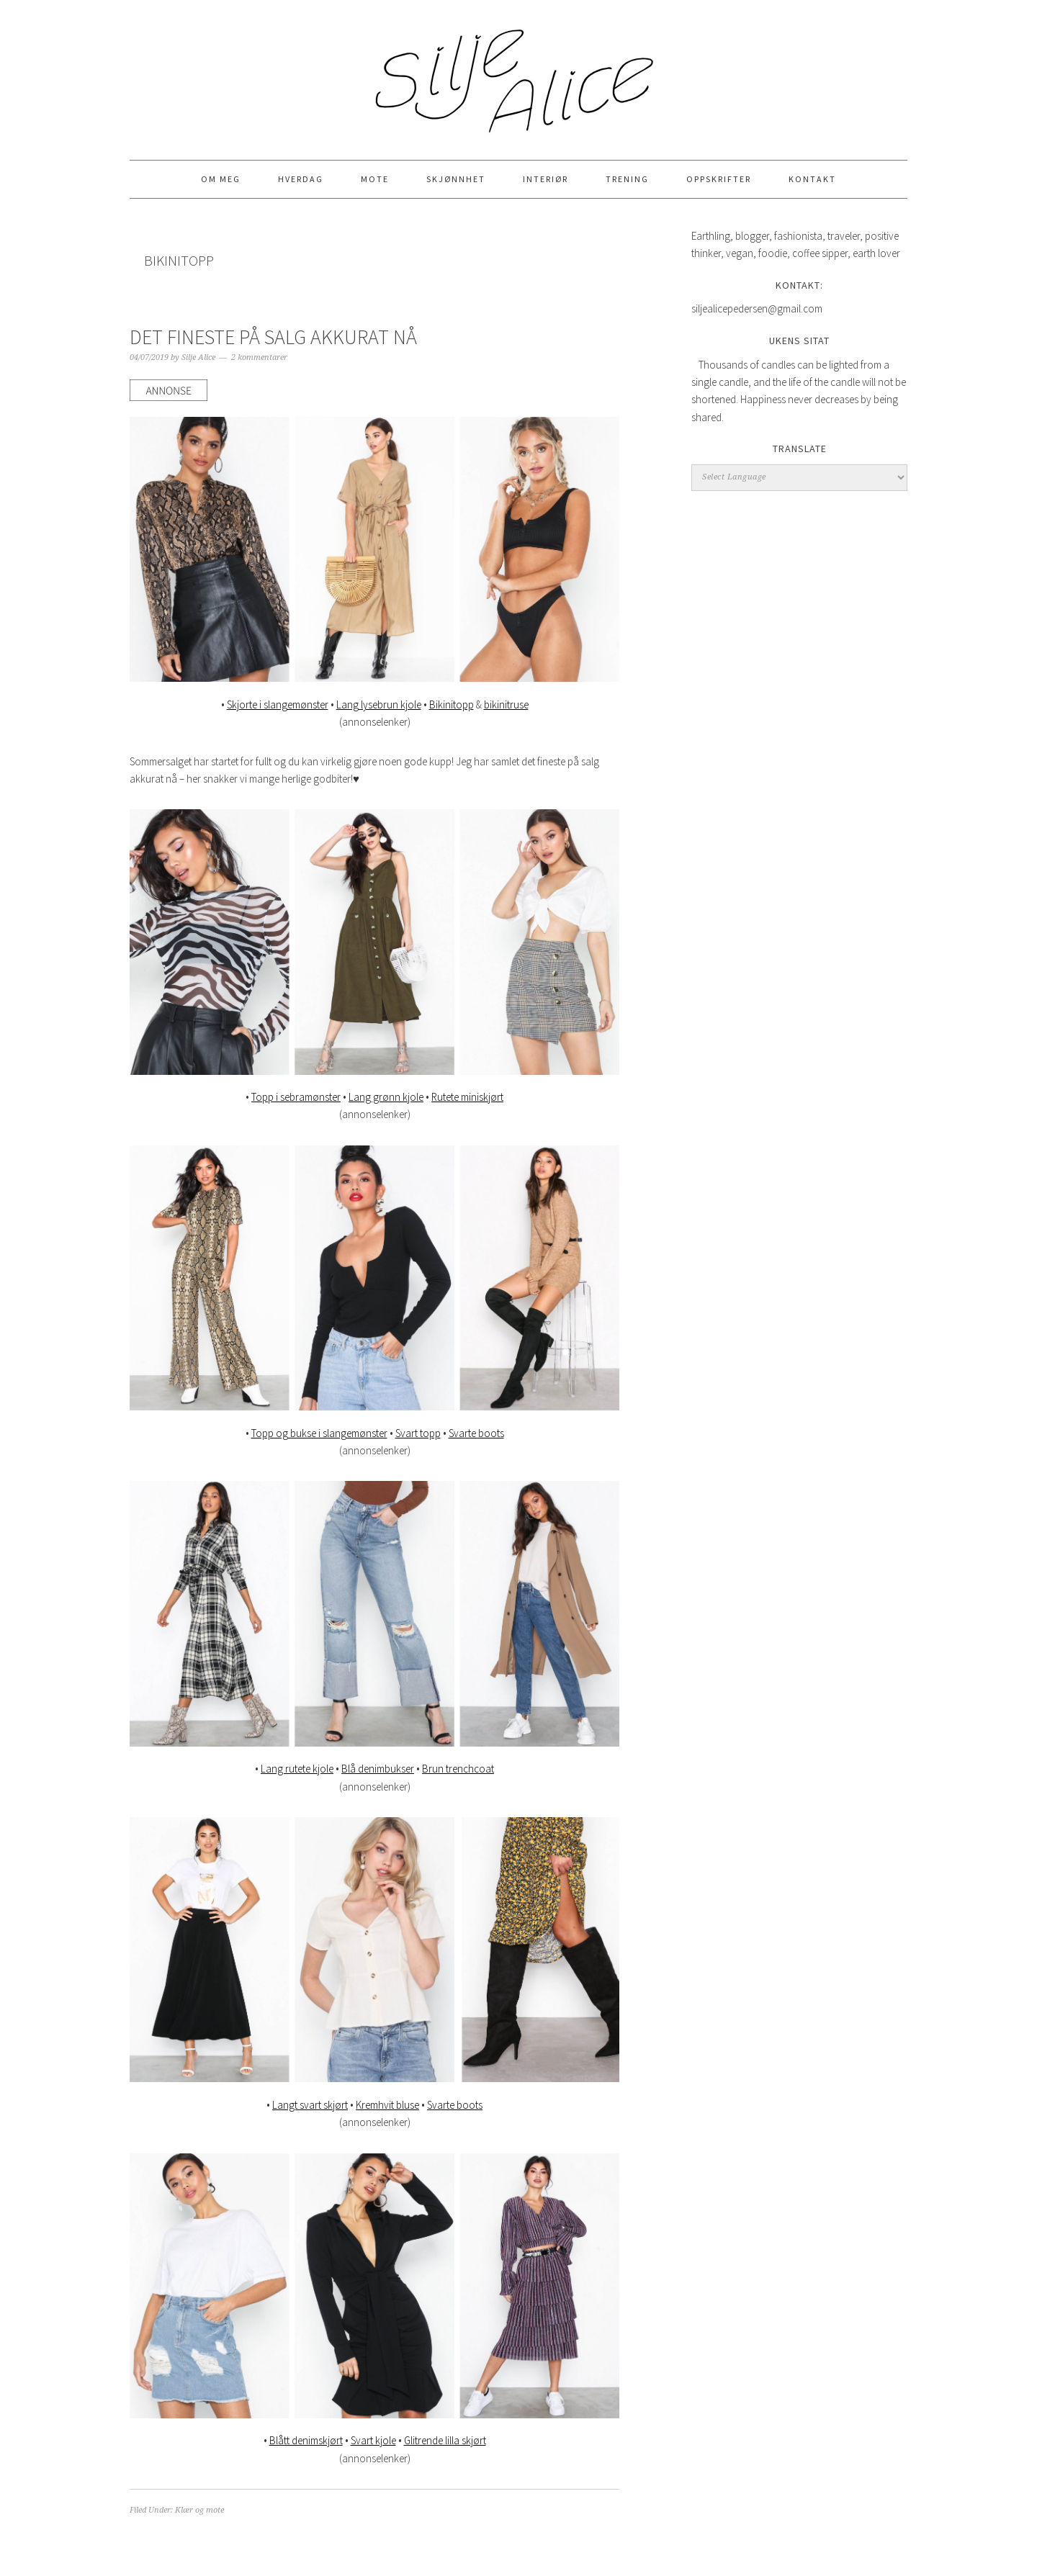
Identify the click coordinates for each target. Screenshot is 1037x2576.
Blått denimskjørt (306, 2440)
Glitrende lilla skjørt (445, 2440)
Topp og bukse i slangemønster (319, 1433)
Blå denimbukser (377, 1768)
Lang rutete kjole (297, 1768)
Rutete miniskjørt (467, 1097)
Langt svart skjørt (310, 2105)
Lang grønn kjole (386, 1097)
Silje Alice (518, 73)
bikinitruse (506, 704)
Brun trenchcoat (458, 1768)
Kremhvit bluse (387, 2105)
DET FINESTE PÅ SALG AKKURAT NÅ (273, 337)
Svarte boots (476, 1433)
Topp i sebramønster (296, 1097)
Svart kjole (373, 2440)
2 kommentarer (259, 357)
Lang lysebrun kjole (378, 704)
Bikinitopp (451, 704)
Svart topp (418, 1433)
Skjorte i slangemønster (277, 704)
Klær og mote (199, 2510)
